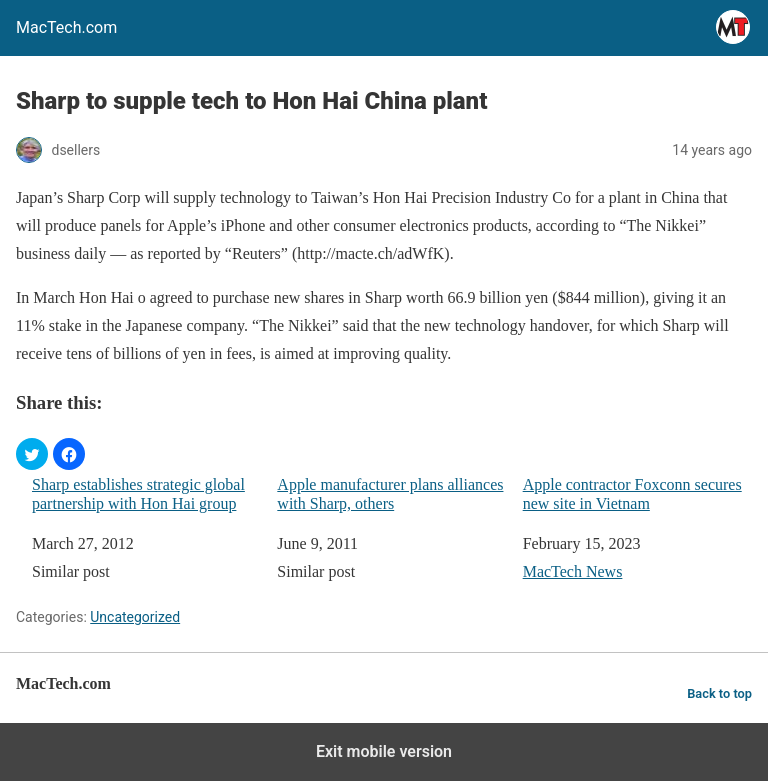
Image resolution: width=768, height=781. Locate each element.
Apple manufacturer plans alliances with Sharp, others (390, 494)
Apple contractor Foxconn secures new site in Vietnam (632, 494)
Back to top (719, 693)
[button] (32, 454)
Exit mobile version (384, 751)
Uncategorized (135, 617)
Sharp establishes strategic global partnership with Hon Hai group (138, 494)
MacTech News (573, 571)
